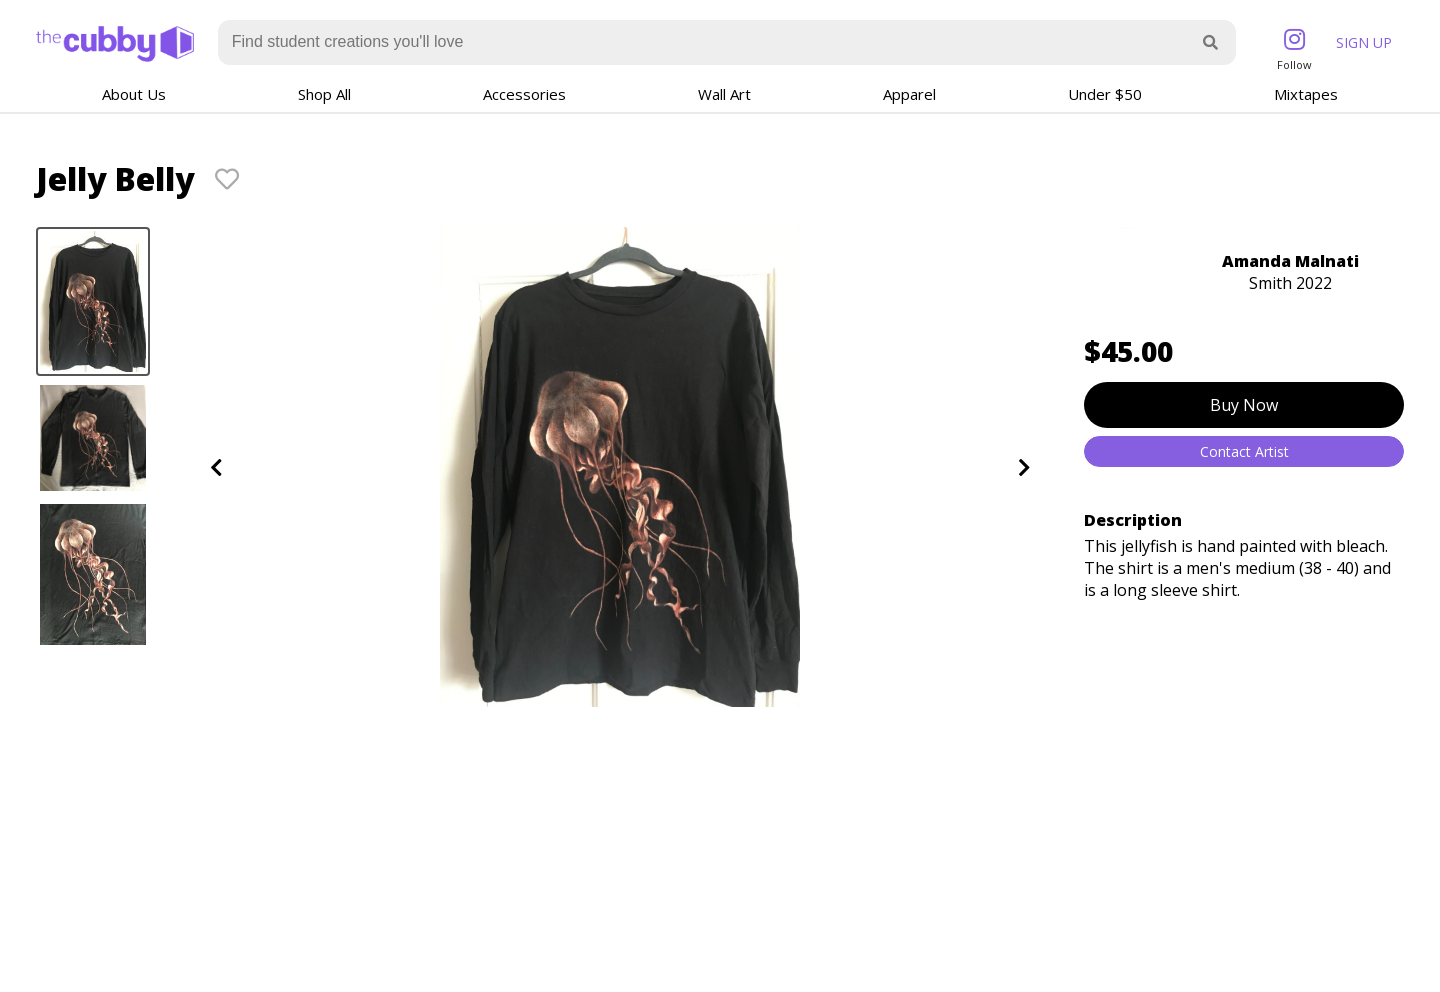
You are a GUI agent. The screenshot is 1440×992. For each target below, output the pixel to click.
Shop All (324, 94)
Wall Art (724, 94)
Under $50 (1105, 94)
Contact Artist (1244, 451)
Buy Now (1244, 405)
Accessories (524, 94)
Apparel (909, 94)
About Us (134, 94)
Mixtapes (1306, 94)
